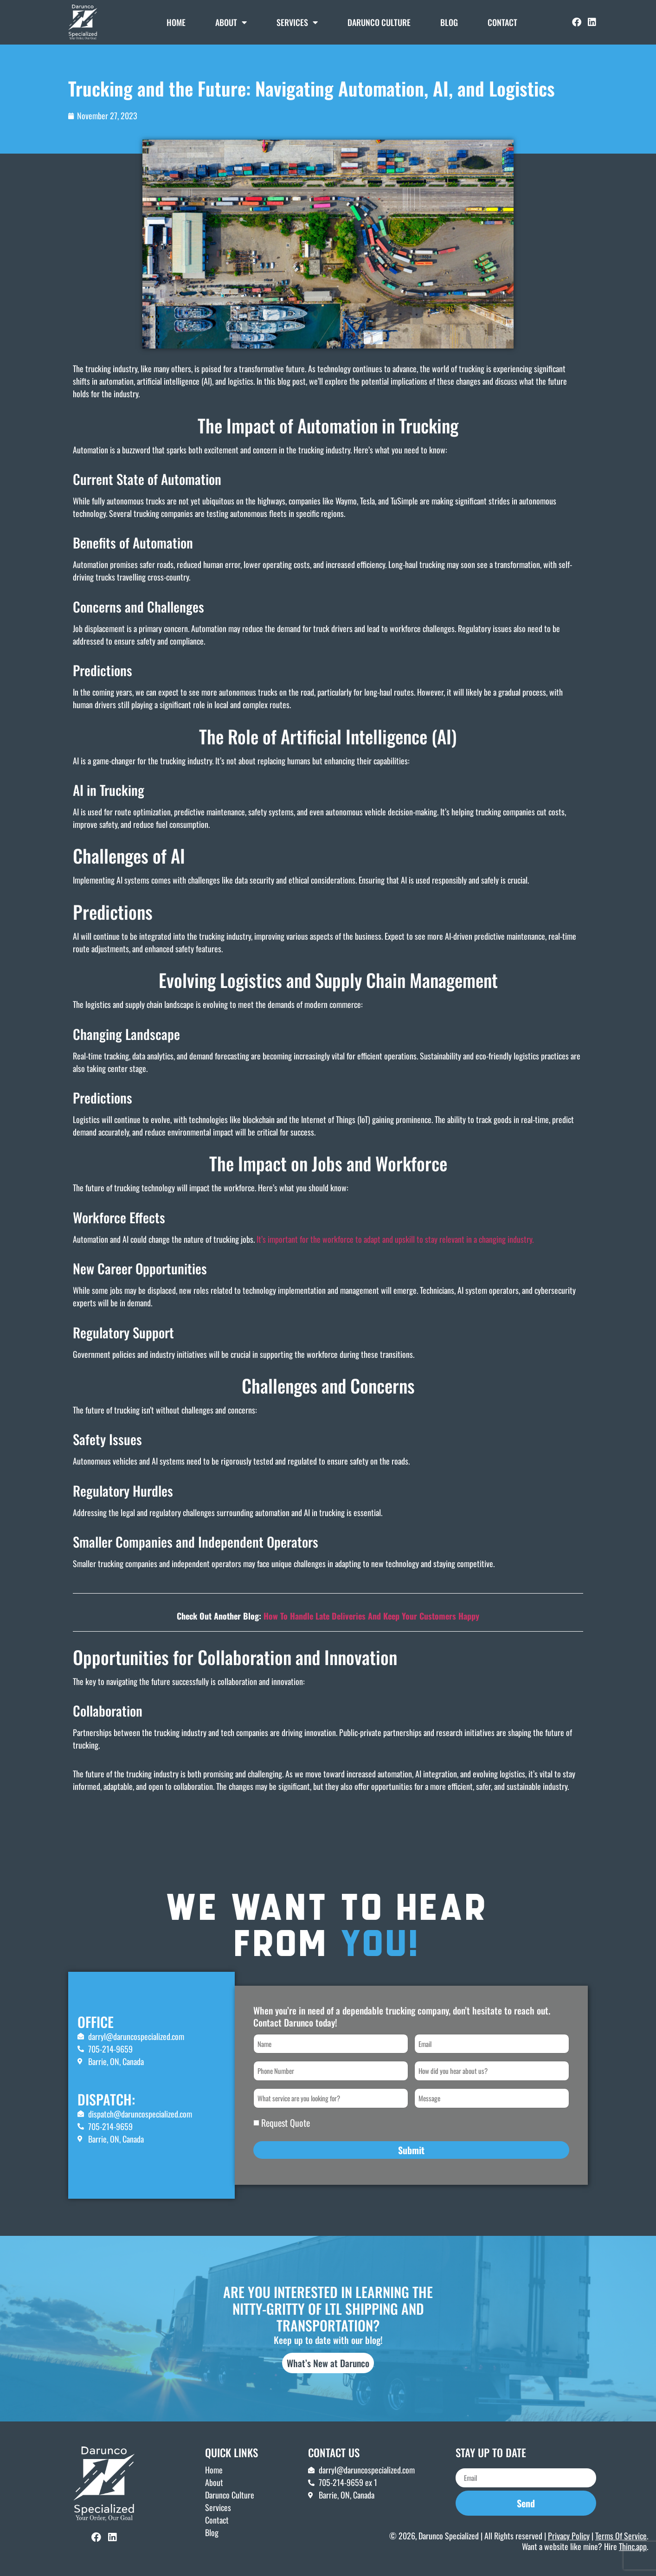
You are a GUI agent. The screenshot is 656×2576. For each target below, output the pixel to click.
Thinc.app (633, 2543)
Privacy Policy (569, 2532)
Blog (449, 22)
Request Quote (285, 2119)
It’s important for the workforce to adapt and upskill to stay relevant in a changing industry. (395, 1239)
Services (297, 22)
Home (176, 22)
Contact (502, 22)
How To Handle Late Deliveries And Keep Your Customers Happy (371, 1616)
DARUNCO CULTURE (379, 22)
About (231, 22)
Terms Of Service (621, 2532)
